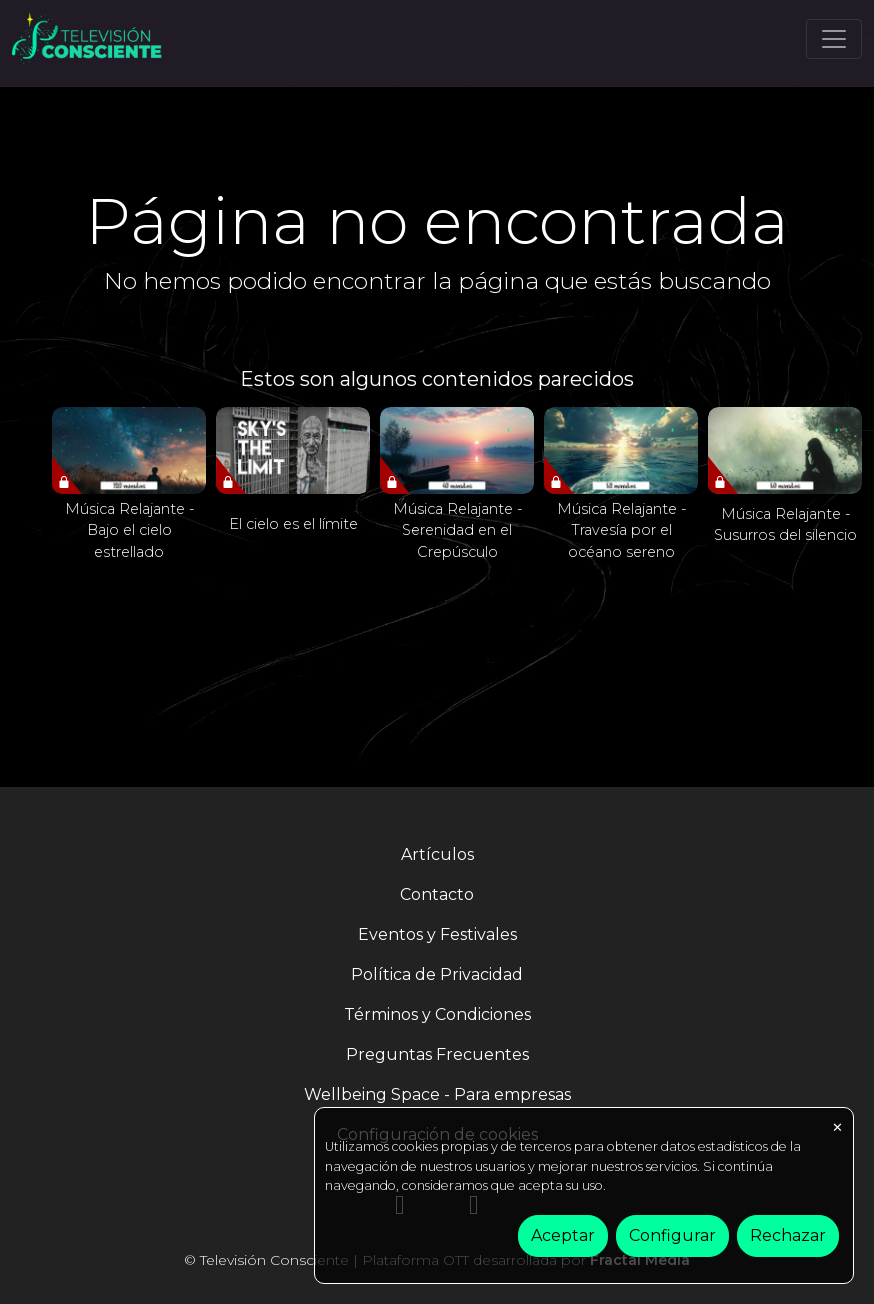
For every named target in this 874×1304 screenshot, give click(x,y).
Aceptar (563, 1235)
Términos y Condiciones (437, 1014)
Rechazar (788, 1235)
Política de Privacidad (437, 974)
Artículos (437, 854)
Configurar (672, 1235)
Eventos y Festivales (437, 934)
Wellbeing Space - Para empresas (437, 1094)
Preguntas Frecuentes (437, 1054)
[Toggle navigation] (834, 39)
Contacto (437, 894)
